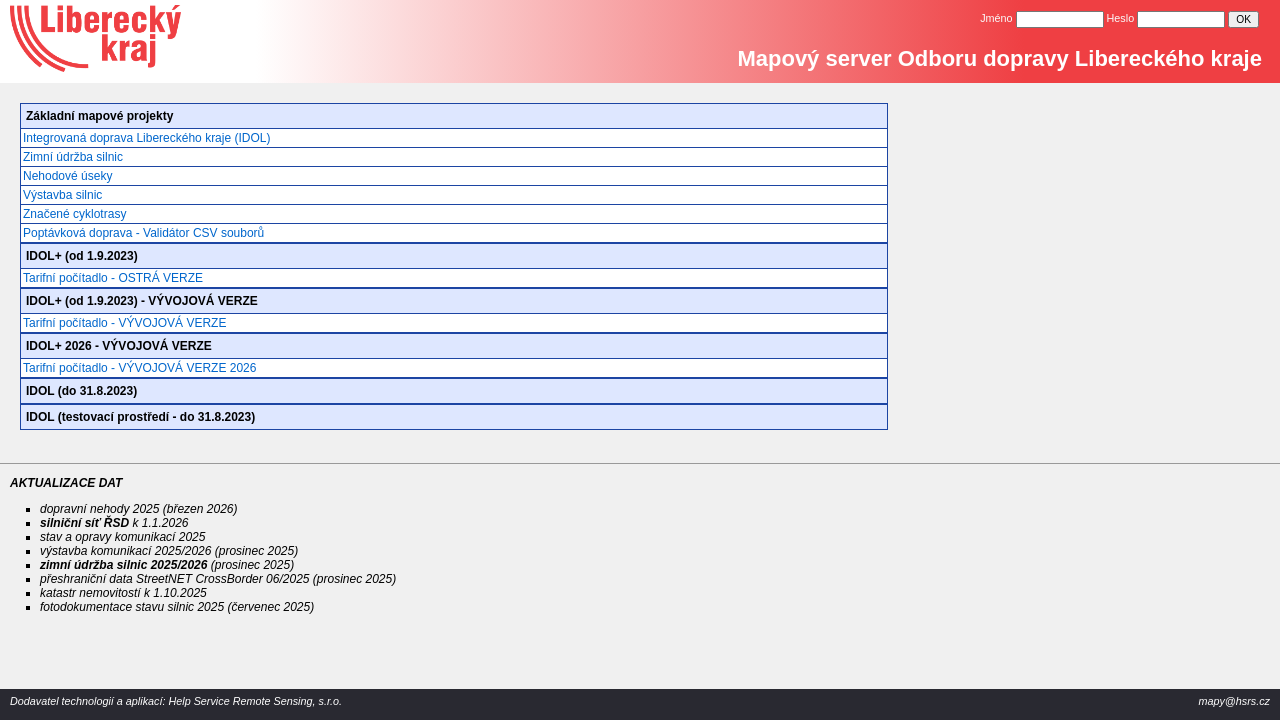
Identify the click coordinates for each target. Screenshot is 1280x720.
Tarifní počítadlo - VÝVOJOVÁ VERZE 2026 (139, 368)
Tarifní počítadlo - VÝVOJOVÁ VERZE (124, 323)
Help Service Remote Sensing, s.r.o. (255, 701)
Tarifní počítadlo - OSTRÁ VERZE (113, 278)
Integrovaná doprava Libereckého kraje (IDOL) (146, 138)
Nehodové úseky (67, 176)
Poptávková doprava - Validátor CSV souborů (143, 233)
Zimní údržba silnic (73, 157)
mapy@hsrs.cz (1234, 701)
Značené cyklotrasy (74, 214)
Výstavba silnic (62, 195)
